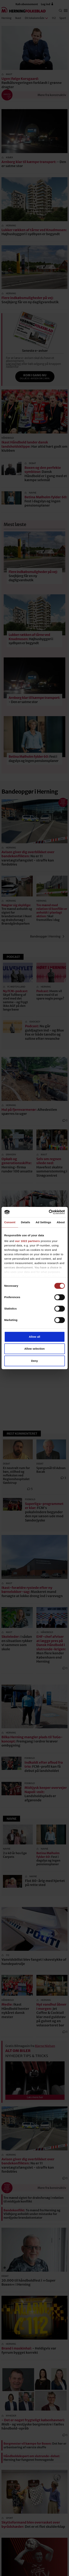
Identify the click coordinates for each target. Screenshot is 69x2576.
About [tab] (61, 1222)
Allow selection (34, 1348)
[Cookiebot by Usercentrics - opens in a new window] (49, 1212)
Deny (34, 1360)
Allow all (34, 1336)
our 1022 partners (27, 1241)
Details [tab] (25, 1222)
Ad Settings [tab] (43, 1222)
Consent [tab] (9, 1222)
